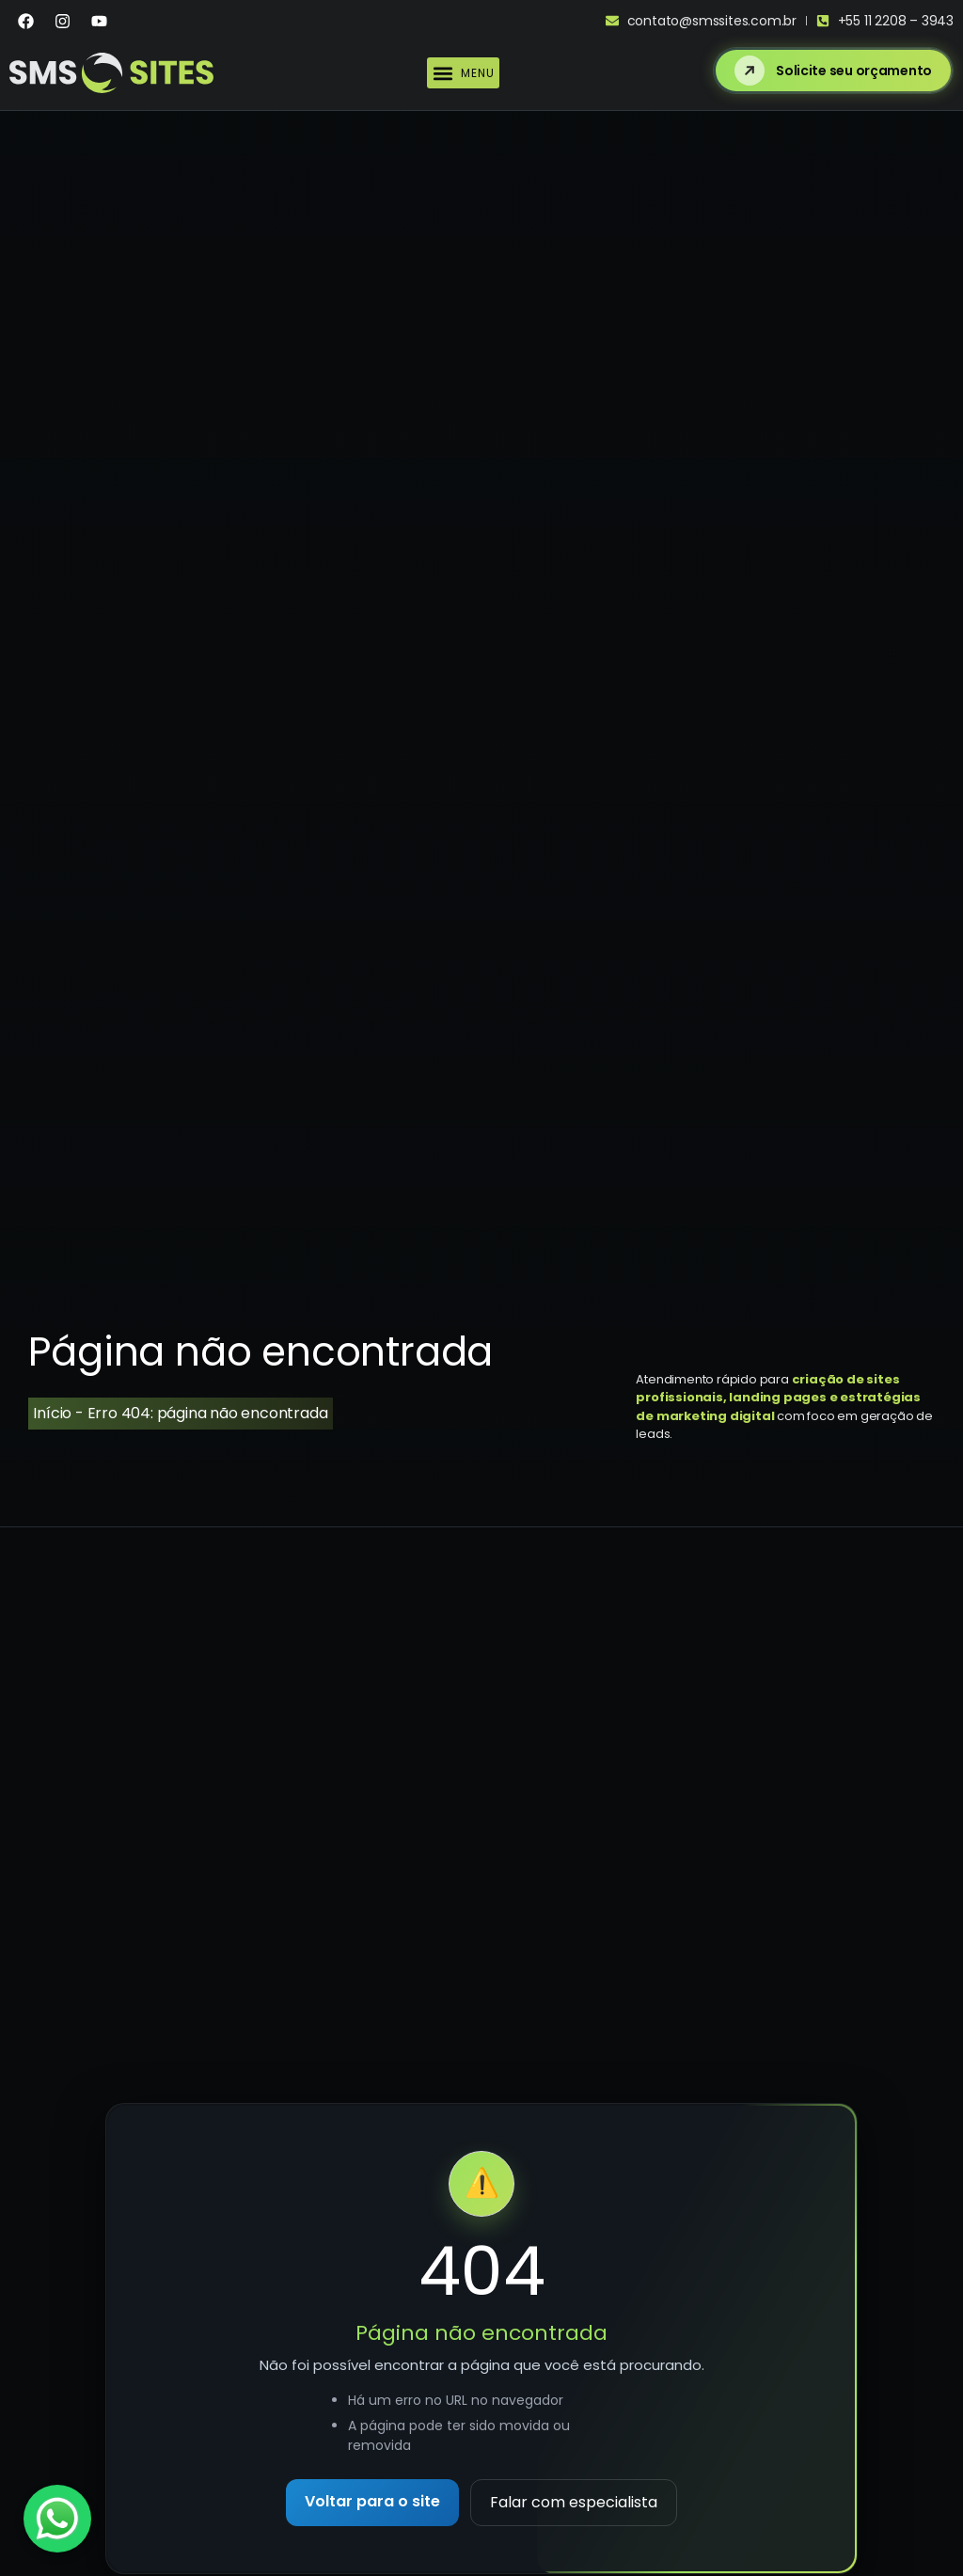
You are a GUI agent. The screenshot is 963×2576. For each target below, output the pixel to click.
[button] (463, 72)
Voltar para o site (372, 2501)
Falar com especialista (573, 2502)
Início (52, 1413)
